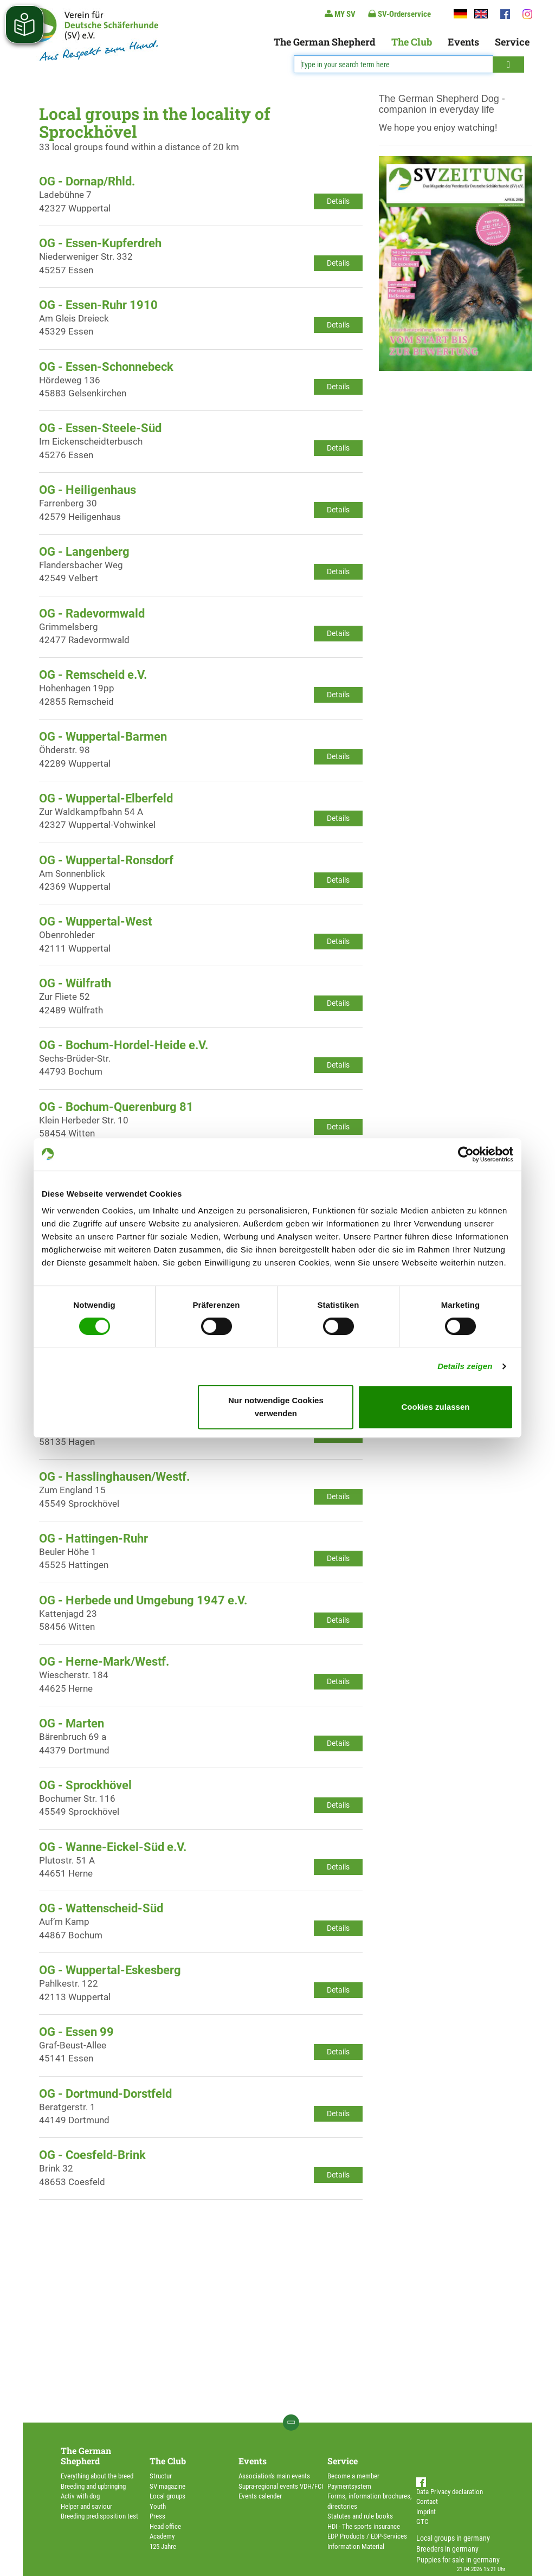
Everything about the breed (97, 2476)
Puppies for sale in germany (458, 2559)
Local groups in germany (453, 2538)
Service (512, 41)
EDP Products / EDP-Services (367, 2536)
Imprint (426, 2512)
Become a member (353, 2476)
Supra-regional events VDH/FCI (280, 2486)
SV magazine (167, 2486)
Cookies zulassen (436, 1406)
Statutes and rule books (360, 2516)
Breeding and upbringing (93, 2486)
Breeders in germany (447, 2549)
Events (463, 41)
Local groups (167, 2496)
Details (338, 201)
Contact (427, 2501)
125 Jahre (163, 2546)
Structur (161, 2476)
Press (157, 2516)
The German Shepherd (325, 41)
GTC (422, 2521)
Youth (158, 2506)
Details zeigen (464, 1366)
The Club (411, 41)
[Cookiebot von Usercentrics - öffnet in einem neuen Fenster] (465, 1154)
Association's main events (274, 2476)
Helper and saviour (86, 2506)
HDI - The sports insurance (363, 2526)
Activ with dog (80, 2496)
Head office (165, 2526)
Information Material (355, 2546)
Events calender (260, 2496)
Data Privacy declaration (449, 2492)
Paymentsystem (349, 2486)
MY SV (340, 14)
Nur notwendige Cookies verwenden (276, 1407)
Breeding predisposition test (99, 2516)
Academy (162, 2536)
